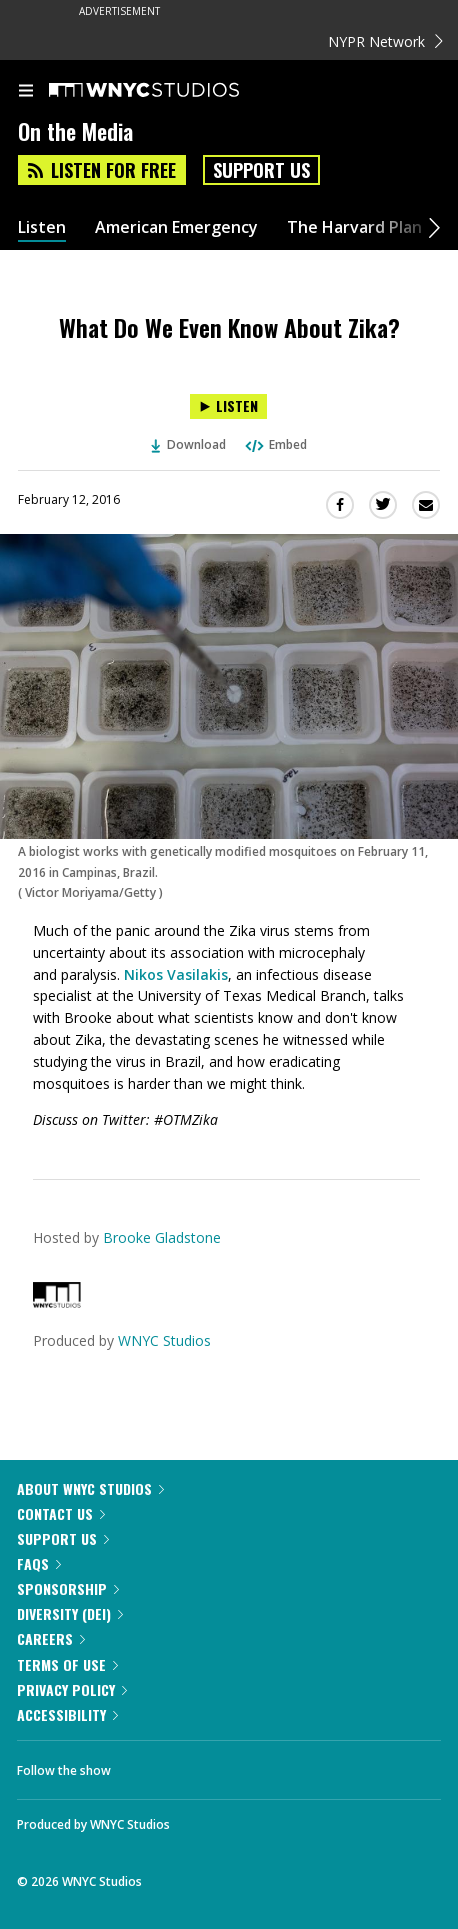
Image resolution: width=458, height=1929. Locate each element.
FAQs (39, 1563)
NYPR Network (385, 41)
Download (189, 444)
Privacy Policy (72, 1689)
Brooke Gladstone (162, 1237)
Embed (275, 444)
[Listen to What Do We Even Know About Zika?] (228, 406)
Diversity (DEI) (70, 1613)
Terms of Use (67, 1664)
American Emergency (176, 227)
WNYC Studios (164, 1340)
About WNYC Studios (90, 1488)
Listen (42, 227)
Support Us (261, 170)
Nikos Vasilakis (176, 974)
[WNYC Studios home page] (169, 91)
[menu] (26, 92)
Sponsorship (68, 1588)
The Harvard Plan (354, 227)
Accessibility (67, 1714)
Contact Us (61, 1513)
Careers (51, 1638)
